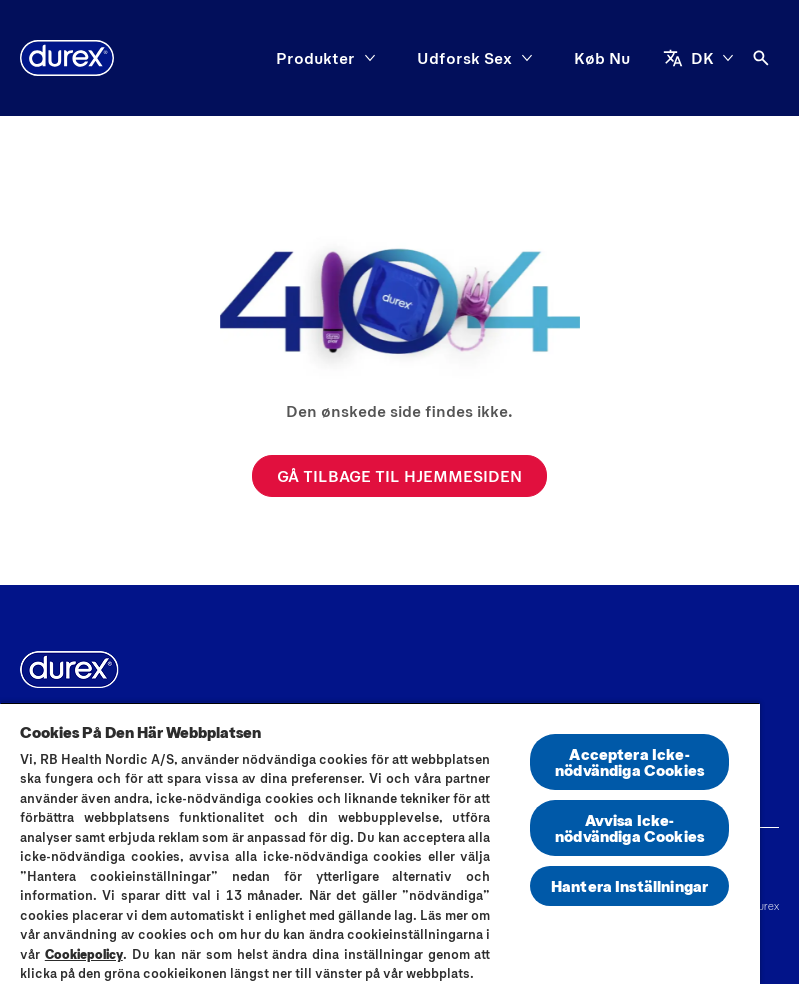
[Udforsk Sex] (464, 58)
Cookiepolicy (84, 954)
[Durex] (67, 58)
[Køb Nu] (602, 58)
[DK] (698, 58)
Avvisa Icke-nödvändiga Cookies (629, 827)
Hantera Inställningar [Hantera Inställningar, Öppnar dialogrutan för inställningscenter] (629, 885)
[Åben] (761, 58)
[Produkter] (315, 58)
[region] (380, 843)
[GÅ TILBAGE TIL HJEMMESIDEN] (399, 476)
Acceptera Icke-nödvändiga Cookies (629, 761)
